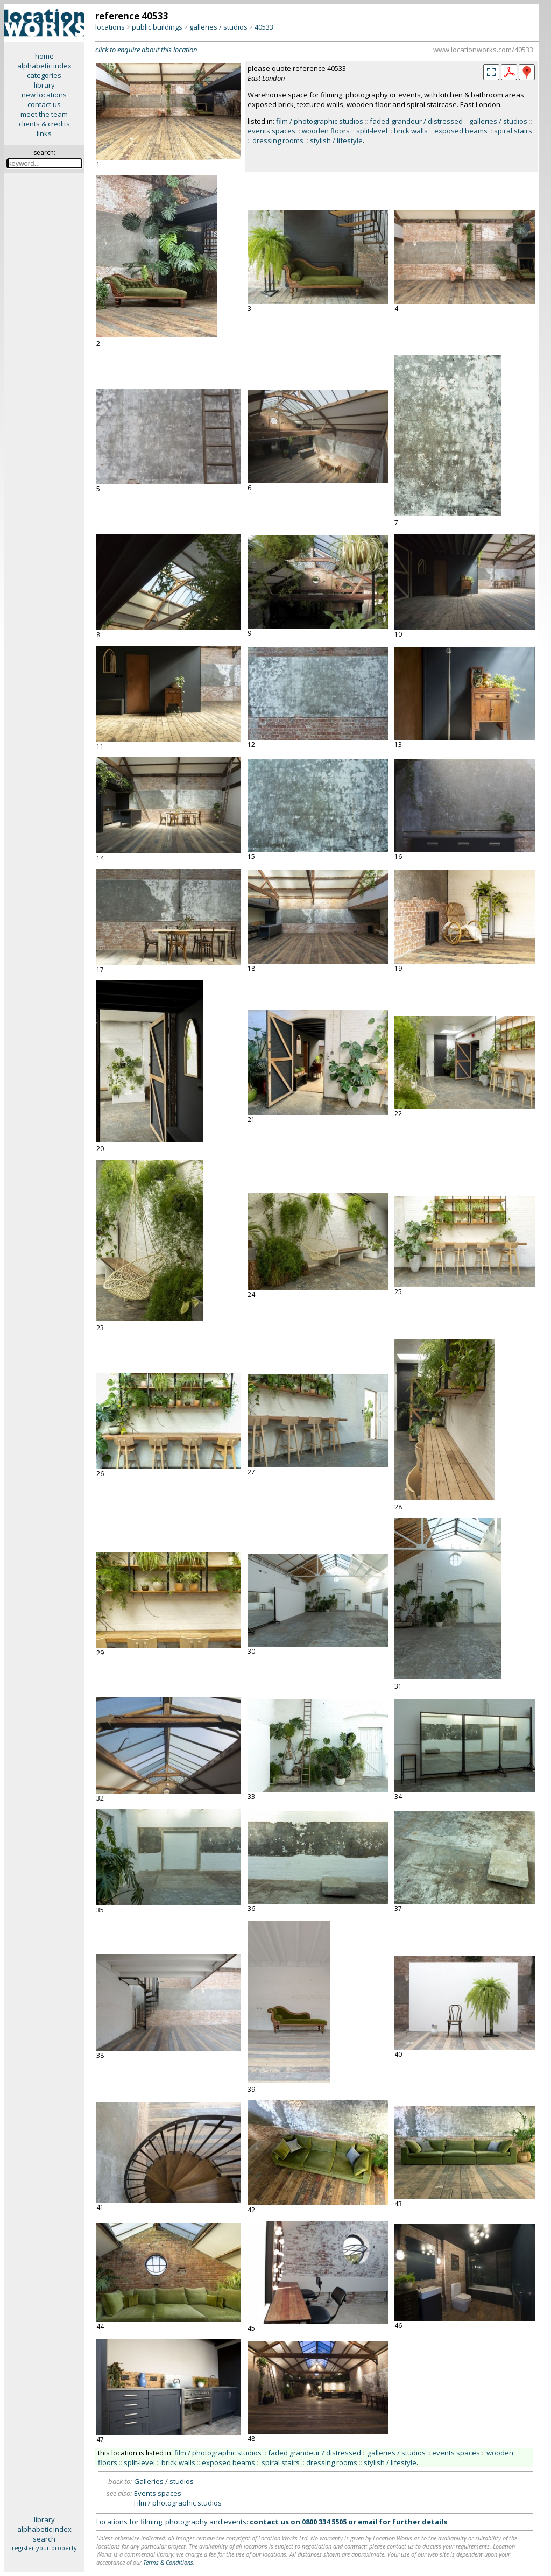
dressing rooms (277, 140)
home (44, 56)
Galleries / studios (164, 2481)
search (44, 2539)
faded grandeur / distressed (416, 121)
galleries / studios (218, 27)
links (44, 133)
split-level (371, 131)
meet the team (44, 114)
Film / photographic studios (178, 2503)
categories (44, 75)
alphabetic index (44, 65)
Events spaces (157, 2493)
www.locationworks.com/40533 (483, 49)
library (44, 85)
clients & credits (44, 124)
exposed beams (461, 131)
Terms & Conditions (168, 2562)
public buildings (157, 27)
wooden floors (326, 131)
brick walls (411, 131)
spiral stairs (513, 131)
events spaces (271, 131)
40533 (264, 27)
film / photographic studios (319, 121)
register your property (44, 2548)
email (367, 2521)
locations (110, 27)
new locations (44, 95)
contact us (44, 104)
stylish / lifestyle (336, 140)
